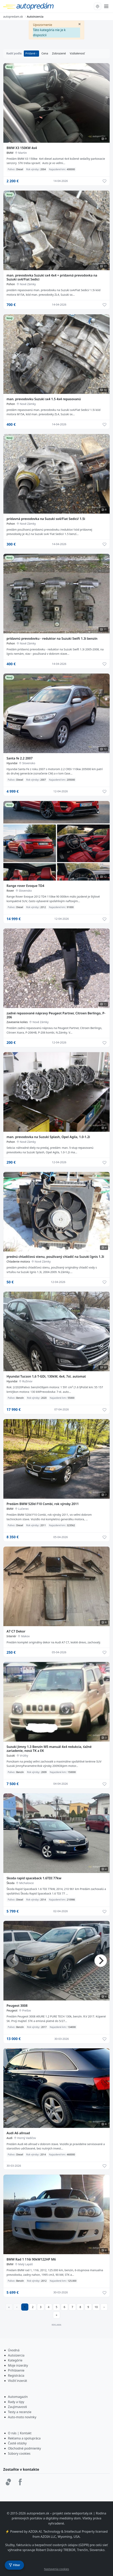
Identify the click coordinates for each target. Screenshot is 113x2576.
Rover (10, 890)
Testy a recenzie (19, 2412)
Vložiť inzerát (17, 2380)
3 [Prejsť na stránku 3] (40, 2307)
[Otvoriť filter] (14, 2565)
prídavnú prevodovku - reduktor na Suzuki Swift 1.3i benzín (52, 638)
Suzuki (11, 1755)
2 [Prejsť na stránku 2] (33, 2307)
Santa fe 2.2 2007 (20, 758)
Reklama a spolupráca (24, 2438)
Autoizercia (16, 2355)
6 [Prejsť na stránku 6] (64, 2307)
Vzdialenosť (77, 53)
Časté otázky (17, 2443)
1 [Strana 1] (25, 2307)
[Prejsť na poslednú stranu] (56, 2314)
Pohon (11, 284)
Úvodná (13, 2350)
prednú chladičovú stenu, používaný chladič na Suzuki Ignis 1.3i (55, 1256)
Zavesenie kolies (17, 1022)
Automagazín (18, 2397)
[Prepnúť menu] (106, 6)
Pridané (30, 53)
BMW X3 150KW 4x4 (22, 148)
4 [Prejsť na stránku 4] (48, 2307)
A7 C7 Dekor (16, 1631)
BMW (10, 153)
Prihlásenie (16, 2370)
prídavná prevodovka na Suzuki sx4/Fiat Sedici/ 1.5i (46, 519)
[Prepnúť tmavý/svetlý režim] (97, 6)
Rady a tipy (16, 2402)
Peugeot (12, 2010)
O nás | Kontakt (20, 2433)
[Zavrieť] (79, 24)
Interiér (11, 1636)
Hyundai (12, 763)
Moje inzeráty (18, 2365)
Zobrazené (59, 53)
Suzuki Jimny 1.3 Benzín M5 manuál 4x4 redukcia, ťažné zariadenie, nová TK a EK (49, 1749)
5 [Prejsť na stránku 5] (56, 2307)
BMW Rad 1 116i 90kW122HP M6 (31, 2259)
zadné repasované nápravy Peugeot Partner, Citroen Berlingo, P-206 (56, 1015)
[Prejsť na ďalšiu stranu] (104, 2307)
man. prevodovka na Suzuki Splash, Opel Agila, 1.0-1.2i (48, 1137)
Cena (44, 53)
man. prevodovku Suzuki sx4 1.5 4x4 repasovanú (44, 399)
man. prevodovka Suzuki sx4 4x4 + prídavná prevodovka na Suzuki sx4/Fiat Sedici (52, 277)
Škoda (10, 1883)
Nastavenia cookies (56, 2569)
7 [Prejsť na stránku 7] (72, 2307)
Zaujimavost (17, 2407)
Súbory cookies (19, 2453)
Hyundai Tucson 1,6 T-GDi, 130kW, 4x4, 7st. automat (46, 1376)
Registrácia (16, 2375)
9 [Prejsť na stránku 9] (88, 2307)
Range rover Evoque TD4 (25, 886)
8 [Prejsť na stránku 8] (80, 2307)
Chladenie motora (18, 1261)
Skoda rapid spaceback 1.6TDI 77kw (34, 1878)
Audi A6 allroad (18, 2133)
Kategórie (15, 2360)
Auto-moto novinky (22, 2417)
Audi (9, 2138)
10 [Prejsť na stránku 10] (96, 2307)
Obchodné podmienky (24, 2448)
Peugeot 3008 (17, 2005)
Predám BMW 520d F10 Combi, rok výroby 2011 (43, 1504)
